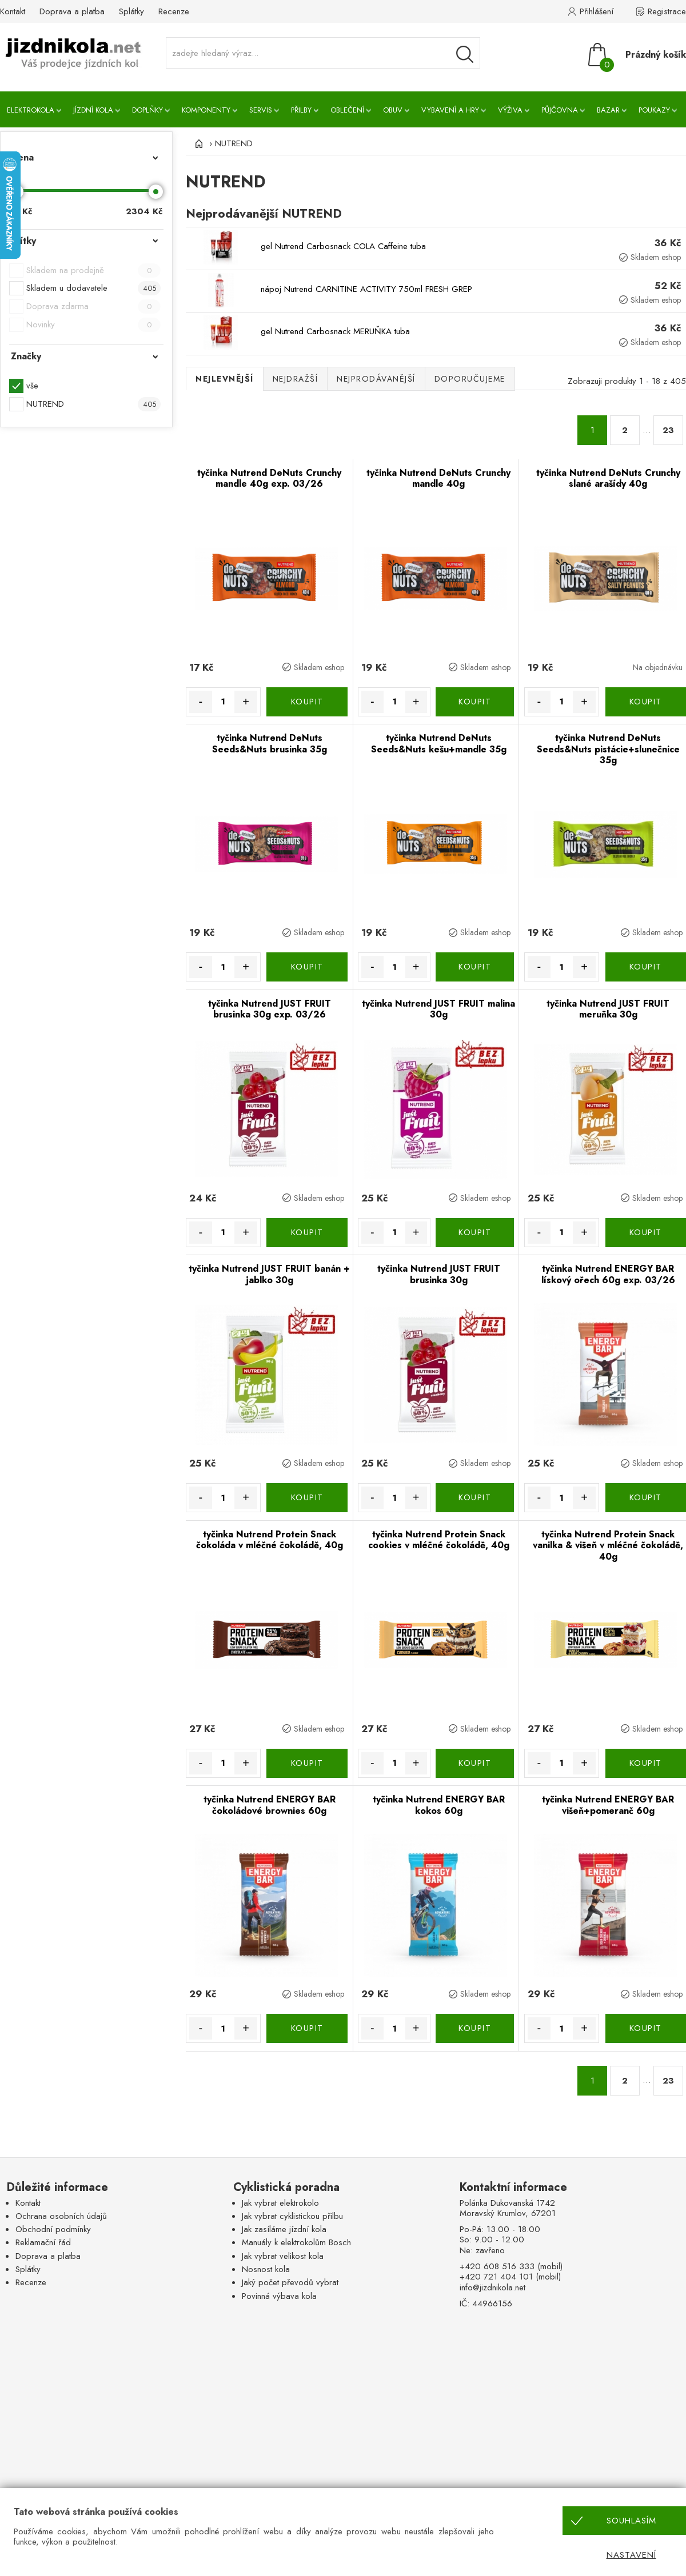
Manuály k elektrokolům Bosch (296, 2242)
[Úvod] (197, 143)
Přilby (301, 110)
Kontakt (12, 11)
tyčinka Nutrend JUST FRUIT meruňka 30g (608, 1009)
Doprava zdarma (93, 306)
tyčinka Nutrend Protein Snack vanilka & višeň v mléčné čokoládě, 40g (608, 1545)
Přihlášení (596, 11)
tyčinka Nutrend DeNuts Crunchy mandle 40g (438, 478)
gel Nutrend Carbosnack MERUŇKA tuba (335, 331)
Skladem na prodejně (93, 270)
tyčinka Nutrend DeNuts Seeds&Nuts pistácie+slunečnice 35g (608, 749)
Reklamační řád (43, 2242)
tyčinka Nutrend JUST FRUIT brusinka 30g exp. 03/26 (269, 1009)
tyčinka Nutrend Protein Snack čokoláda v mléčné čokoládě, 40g (269, 1540)
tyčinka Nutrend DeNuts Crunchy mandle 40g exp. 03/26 (269, 478)
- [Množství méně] (200, 701)
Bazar (608, 110)
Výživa (510, 110)
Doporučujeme (469, 378)
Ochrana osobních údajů (61, 2216)
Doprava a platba (72, 11)
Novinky (93, 325)
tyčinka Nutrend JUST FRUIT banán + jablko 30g (269, 1274)
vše (32, 385)
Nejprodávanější (376, 378)
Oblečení (347, 110)
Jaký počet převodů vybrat (290, 2282)
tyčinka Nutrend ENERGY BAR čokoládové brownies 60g (270, 1805)
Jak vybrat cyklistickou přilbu (292, 2216)
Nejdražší (295, 378)
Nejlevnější (225, 378)
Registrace (667, 11)
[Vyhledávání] (464, 54)
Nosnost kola (266, 2269)
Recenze (173, 11)
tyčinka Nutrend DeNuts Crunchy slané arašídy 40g (608, 478)
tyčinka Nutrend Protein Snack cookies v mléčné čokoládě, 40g (438, 1540)
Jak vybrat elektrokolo (280, 2203)
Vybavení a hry (450, 110)
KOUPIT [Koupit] (307, 701)
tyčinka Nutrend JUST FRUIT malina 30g (438, 1009)
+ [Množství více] (245, 701)
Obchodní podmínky (53, 2229)
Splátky (131, 11)
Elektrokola (30, 110)
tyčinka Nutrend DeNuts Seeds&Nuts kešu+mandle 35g (438, 743)
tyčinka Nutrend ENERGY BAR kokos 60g (439, 1805)
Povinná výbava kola (279, 2296)
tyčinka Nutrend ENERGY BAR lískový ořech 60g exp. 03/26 (608, 1274)
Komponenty (206, 110)
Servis (260, 110)
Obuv (392, 110)
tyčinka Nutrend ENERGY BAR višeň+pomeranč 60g (608, 1805)
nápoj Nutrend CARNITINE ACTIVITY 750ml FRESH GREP (366, 289)
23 (668, 430)
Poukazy (654, 110)
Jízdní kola (93, 110)
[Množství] (223, 702)
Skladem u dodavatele (93, 288)
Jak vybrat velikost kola (283, 2256)
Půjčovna (559, 110)
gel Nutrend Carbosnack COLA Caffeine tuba (343, 246)
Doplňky (147, 110)
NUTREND (93, 404)
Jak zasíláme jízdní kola (284, 2229)
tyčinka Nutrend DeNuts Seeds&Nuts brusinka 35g (269, 743)
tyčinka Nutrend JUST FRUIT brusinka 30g (438, 1274)
